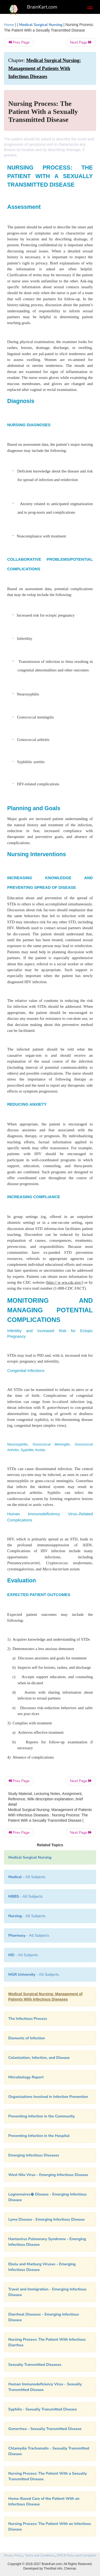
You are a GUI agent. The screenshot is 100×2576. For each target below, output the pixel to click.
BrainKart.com (42, 7)
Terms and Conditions (40, 2555)
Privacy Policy (13, 2555)
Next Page (81, 42)
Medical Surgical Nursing (40, 24)
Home (9, 24)
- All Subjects (26, 1876)
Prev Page (19, 42)
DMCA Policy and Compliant (76, 2555)
